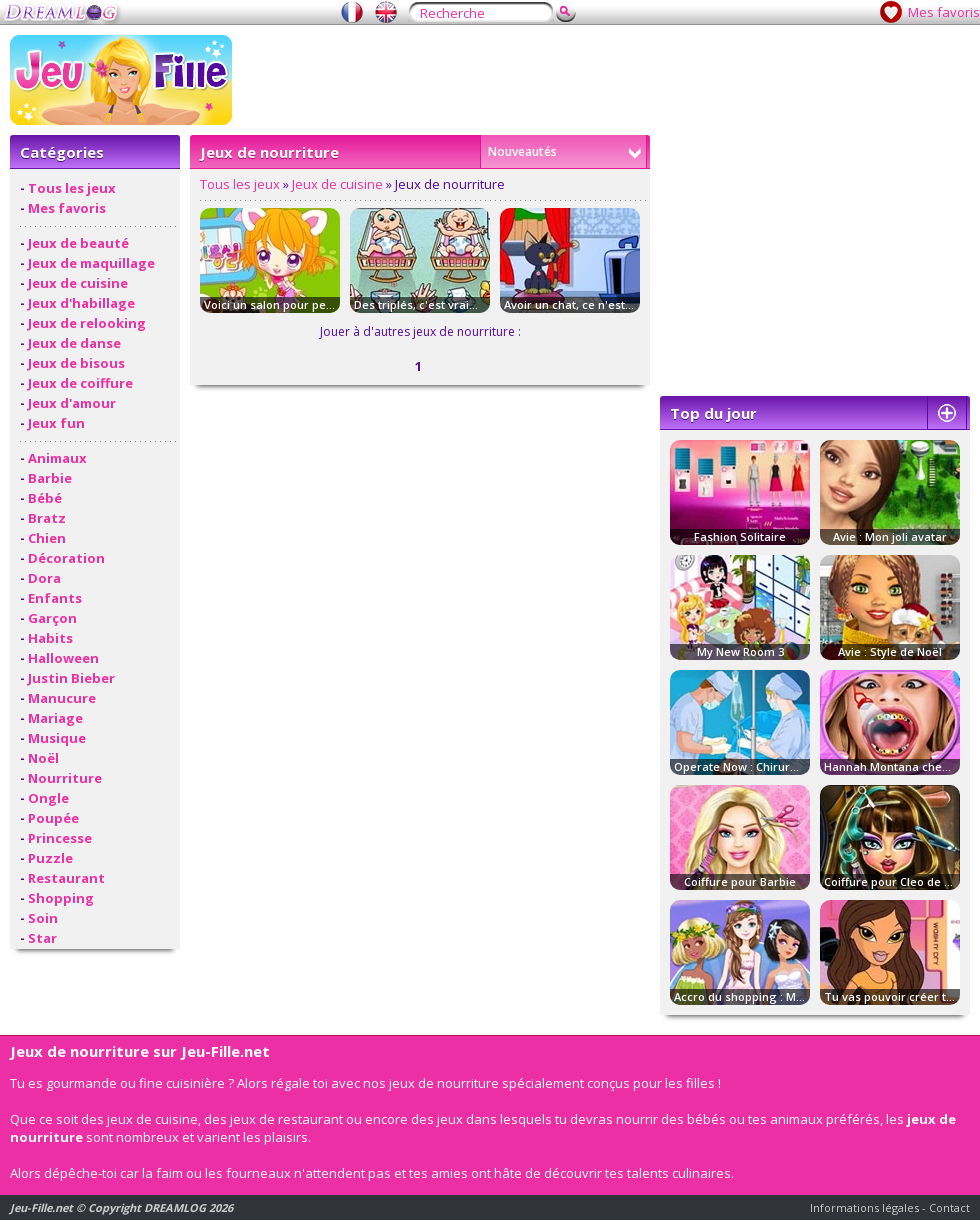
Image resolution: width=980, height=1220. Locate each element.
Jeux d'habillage (81, 303)
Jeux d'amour (72, 403)
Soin (43, 918)
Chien (47, 538)
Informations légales (864, 1207)
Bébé (45, 498)
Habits (50, 638)
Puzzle (50, 858)
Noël (43, 758)
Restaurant (66, 878)
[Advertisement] (707, 175)
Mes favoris (944, 12)
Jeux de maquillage (91, 263)
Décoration (66, 558)
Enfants (55, 598)
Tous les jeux (72, 188)
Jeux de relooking (87, 323)
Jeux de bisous (76, 363)
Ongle (48, 798)
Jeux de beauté (78, 243)
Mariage (55, 718)
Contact (949, 1207)
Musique (57, 738)
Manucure (62, 698)
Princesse (60, 838)
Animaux (57, 458)
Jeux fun (56, 423)
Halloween (63, 658)
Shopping (61, 898)
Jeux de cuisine (78, 283)
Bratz (47, 518)
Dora (44, 578)
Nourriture (65, 778)
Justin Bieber (71, 678)
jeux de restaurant (286, 1119)
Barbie (50, 478)
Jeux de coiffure (80, 383)
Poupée (53, 818)
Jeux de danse (74, 343)
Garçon (52, 618)
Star (42, 938)
